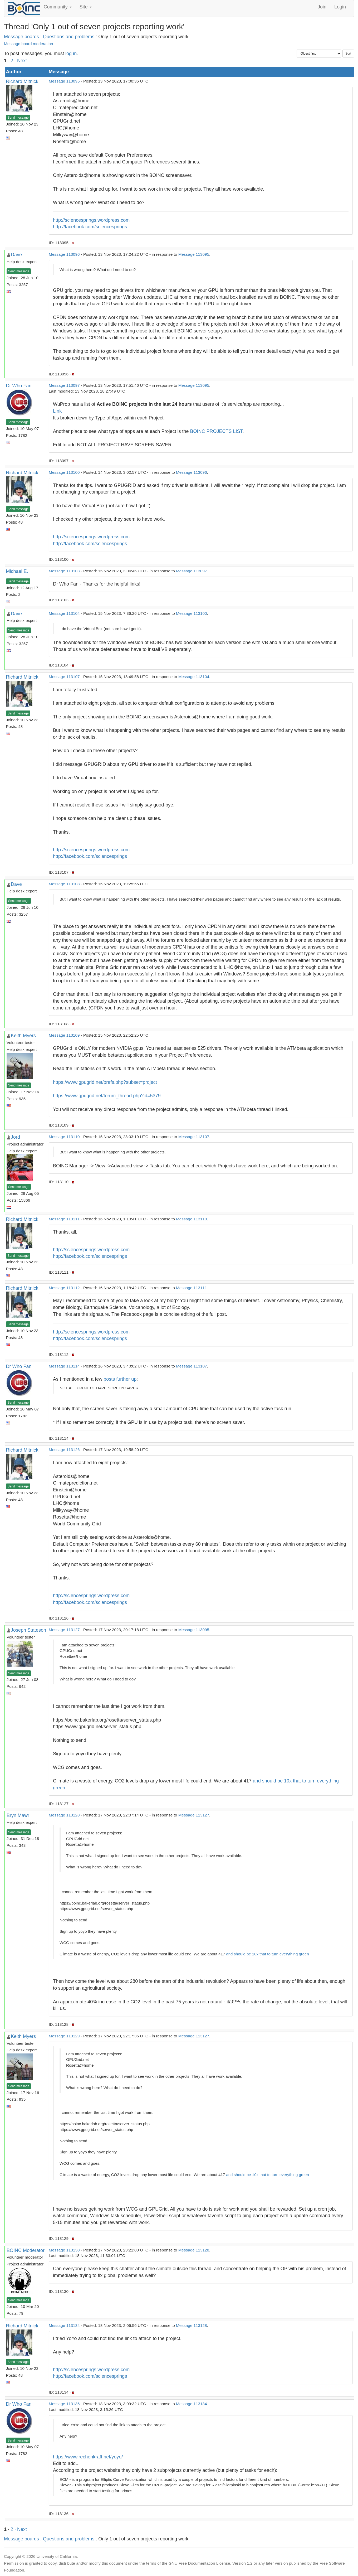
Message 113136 (64, 2403)
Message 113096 (64, 254)
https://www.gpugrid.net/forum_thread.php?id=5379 (107, 1095)
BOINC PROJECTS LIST (216, 431)
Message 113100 (64, 472)
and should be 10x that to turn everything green (267, 1954)
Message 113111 (64, 1219)
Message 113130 (64, 2250)
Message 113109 (64, 1035)
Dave (16, 254)
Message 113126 (64, 1449)
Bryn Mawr (18, 1815)
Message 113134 (64, 2325)
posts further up (120, 1379)
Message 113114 (64, 1366)
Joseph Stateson (28, 1630)
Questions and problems (68, 36)
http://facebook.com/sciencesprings (90, 226)
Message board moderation (28, 43)
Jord (15, 1137)
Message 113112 (64, 1287)
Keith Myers (23, 1035)
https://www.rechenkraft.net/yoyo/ (88, 2456)
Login (340, 6)
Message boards (21, 36)
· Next (20, 60)
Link (57, 411)
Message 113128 (64, 1815)
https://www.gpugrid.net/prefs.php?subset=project (105, 1082)
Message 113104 (64, 613)
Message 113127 (64, 1629)
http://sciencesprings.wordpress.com (91, 220)
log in (71, 53)
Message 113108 (64, 884)
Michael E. (17, 571)
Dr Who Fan (19, 385)
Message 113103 (64, 571)
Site (86, 6)
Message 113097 (64, 385)
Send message (18, 117)
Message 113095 (64, 81)
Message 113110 (64, 1136)
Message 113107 (64, 676)
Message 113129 (64, 2036)
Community (58, 6)
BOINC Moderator (26, 2250)
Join (322, 6)
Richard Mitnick (22, 81)
